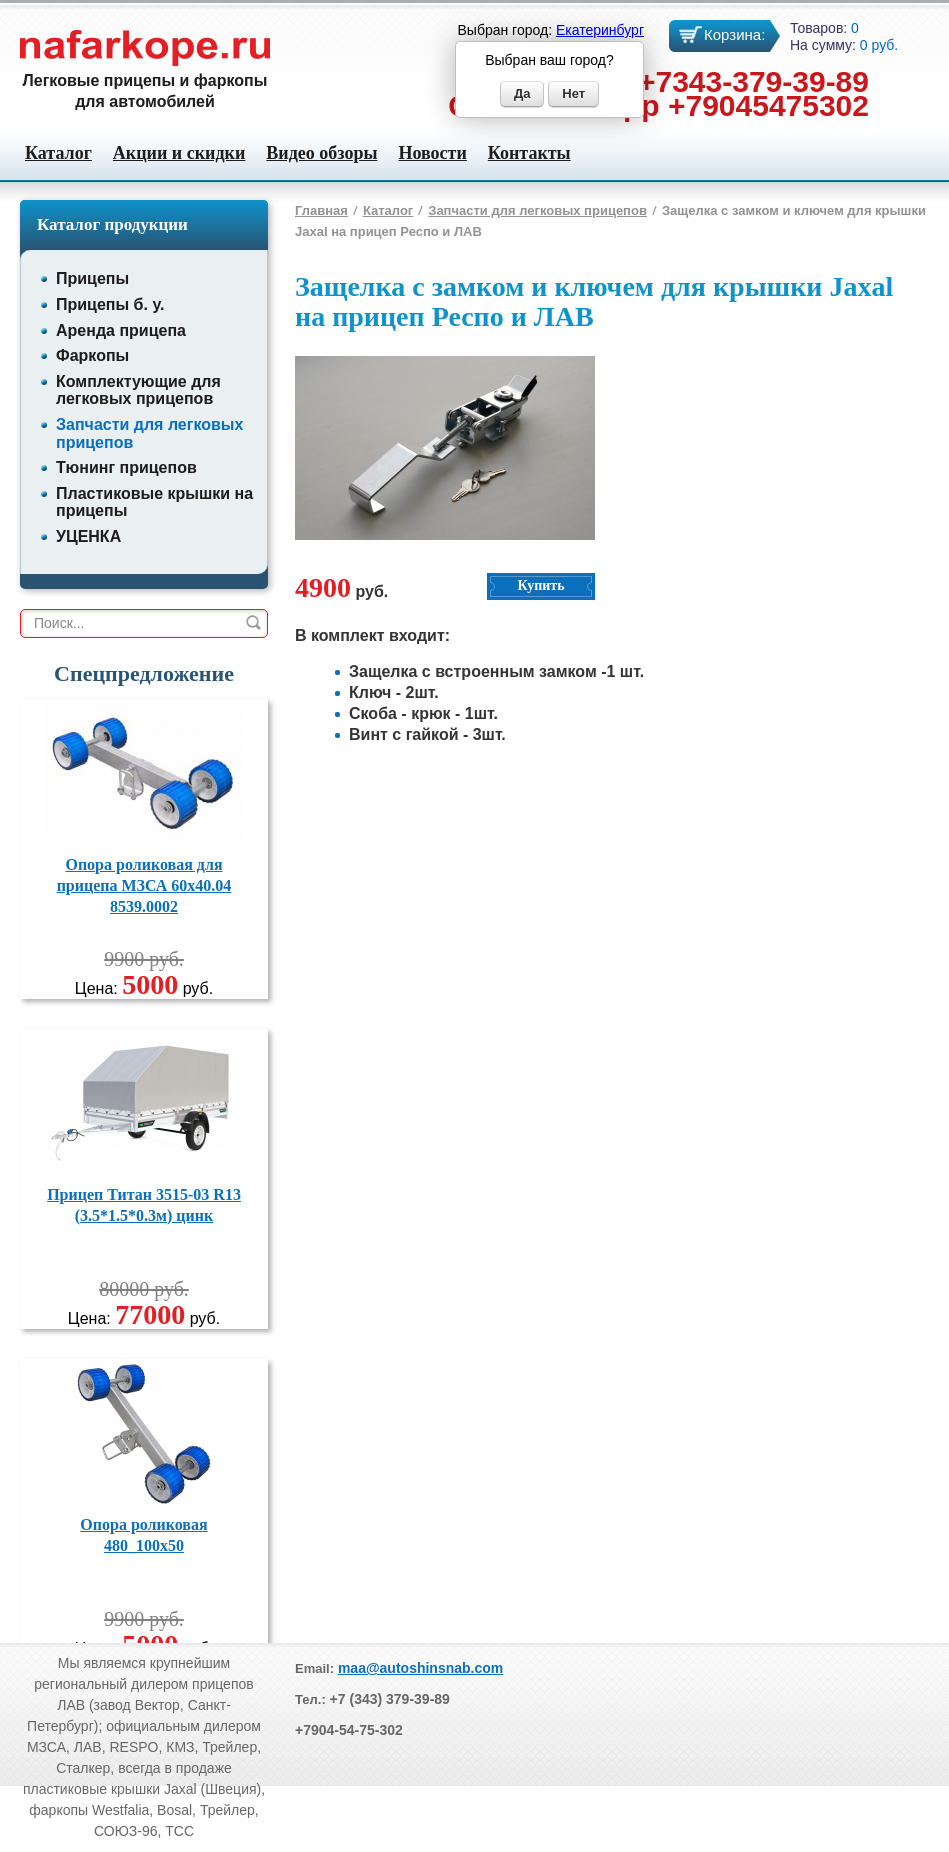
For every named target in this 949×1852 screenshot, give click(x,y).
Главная (321, 210)
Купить (540, 585)
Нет (573, 93)
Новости (432, 153)
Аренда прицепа (121, 330)
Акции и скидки (179, 153)
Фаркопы (92, 355)
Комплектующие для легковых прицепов (138, 390)
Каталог (58, 153)
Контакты (529, 153)
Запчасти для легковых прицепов (537, 210)
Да (522, 93)
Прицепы (92, 278)
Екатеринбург (600, 30)
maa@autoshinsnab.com (420, 1668)
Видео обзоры (321, 153)
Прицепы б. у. (110, 304)
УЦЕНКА (88, 536)
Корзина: (734, 34)
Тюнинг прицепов (126, 467)
